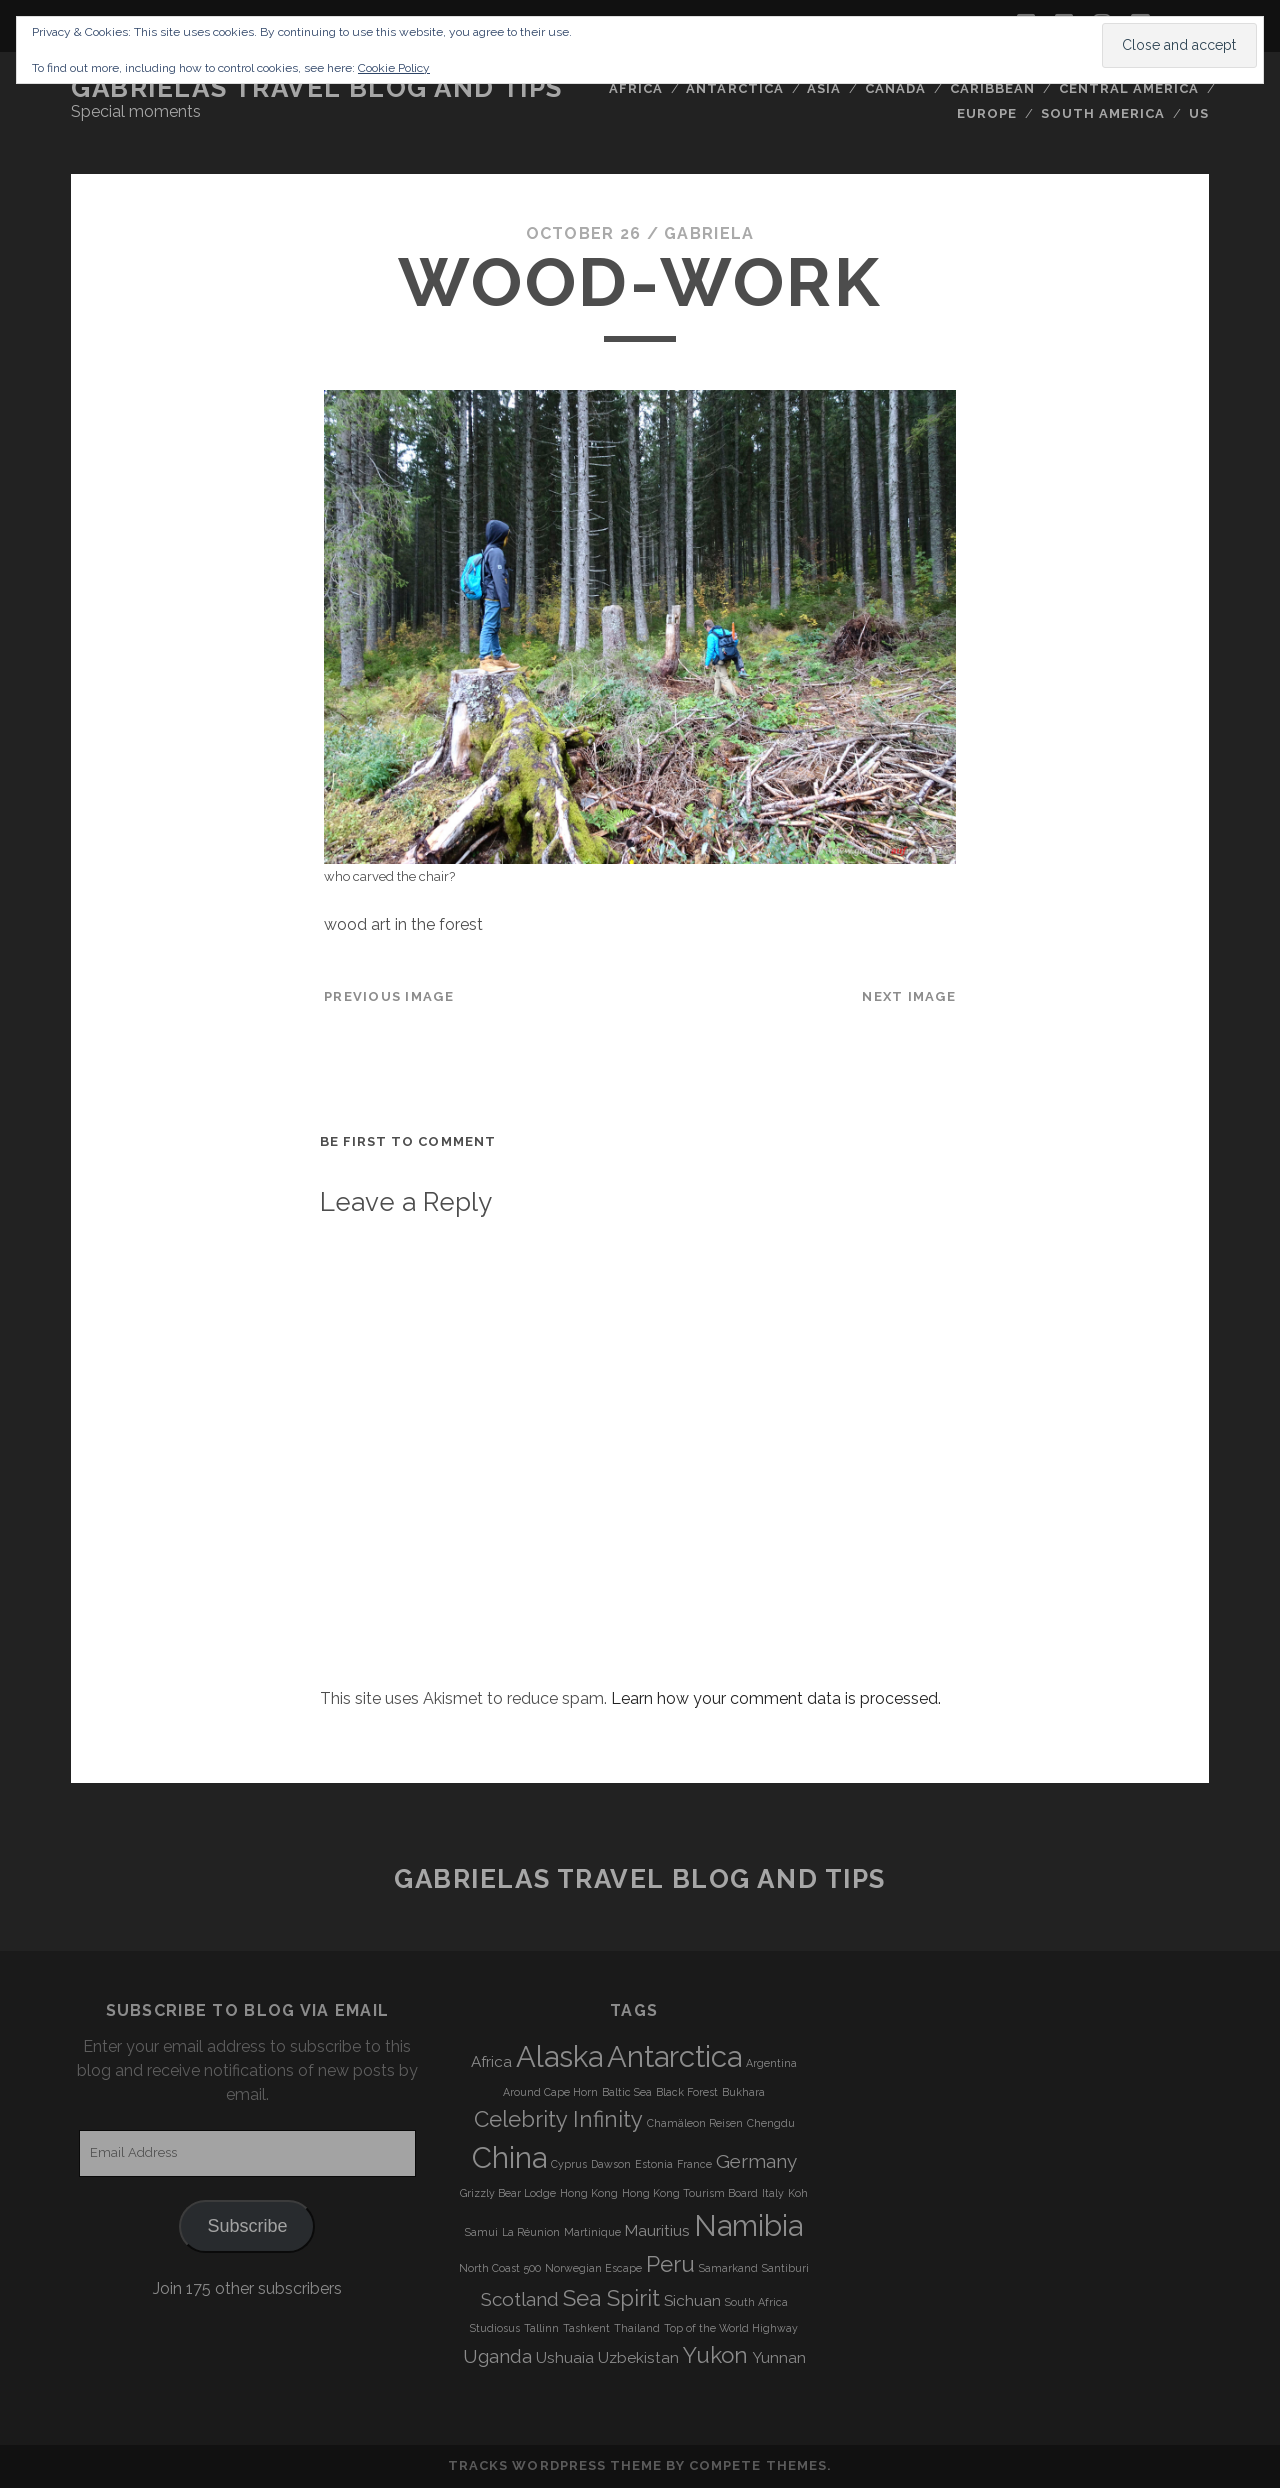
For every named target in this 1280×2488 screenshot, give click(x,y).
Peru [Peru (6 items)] (670, 2264)
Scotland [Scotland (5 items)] (520, 2299)
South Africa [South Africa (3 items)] (756, 2302)
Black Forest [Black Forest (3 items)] (687, 2092)
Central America (1129, 88)
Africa (636, 88)
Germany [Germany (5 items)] (756, 2161)
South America (1103, 113)
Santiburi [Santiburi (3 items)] (785, 2268)
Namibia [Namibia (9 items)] (748, 2225)
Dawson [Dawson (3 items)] (611, 2164)
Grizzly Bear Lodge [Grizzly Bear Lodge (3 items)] (508, 2193)
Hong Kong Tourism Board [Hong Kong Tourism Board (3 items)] (690, 2193)
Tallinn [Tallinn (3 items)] (541, 2328)
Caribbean (992, 88)
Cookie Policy (394, 68)
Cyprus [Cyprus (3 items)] (569, 2164)
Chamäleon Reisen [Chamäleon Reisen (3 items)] (695, 2123)
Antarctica (734, 88)
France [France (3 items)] (694, 2164)
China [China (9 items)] (509, 2157)
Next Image (909, 996)
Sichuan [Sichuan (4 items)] (692, 2301)
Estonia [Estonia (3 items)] (654, 2164)
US (1199, 113)
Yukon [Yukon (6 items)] (715, 2355)
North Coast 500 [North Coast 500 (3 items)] (500, 2268)
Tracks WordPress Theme (555, 2465)
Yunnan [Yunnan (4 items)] (779, 2358)
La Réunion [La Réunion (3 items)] (531, 2232)
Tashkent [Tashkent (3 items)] (586, 2328)
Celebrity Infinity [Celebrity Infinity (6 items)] (558, 2119)
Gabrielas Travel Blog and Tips (317, 88)
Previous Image (389, 996)
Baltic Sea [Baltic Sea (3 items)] (627, 2092)
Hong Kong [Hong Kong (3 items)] (589, 2193)
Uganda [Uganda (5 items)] (497, 2356)
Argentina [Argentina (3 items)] (771, 2063)
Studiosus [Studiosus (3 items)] (495, 2328)
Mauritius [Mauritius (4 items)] (657, 2231)
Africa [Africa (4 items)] (491, 2062)
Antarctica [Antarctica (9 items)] (674, 2056)
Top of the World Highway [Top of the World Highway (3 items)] (731, 2328)
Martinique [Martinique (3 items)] (592, 2232)
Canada (895, 88)
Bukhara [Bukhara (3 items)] (743, 2092)
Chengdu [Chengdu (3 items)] (771, 2123)
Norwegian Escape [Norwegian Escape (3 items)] (593, 2268)
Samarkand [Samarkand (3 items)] (728, 2268)
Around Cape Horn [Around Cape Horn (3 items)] (550, 2092)
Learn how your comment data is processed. (776, 1698)
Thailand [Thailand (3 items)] (637, 2328)
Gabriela (709, 233)
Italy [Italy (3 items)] (773, 2193)
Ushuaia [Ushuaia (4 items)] (565, 2358)
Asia (824, 88)
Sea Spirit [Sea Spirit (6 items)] (611, 2298)
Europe (987, 113)
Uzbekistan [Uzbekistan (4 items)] (638, 2358)
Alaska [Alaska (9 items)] (559, 2056)
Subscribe (247, 2226)
